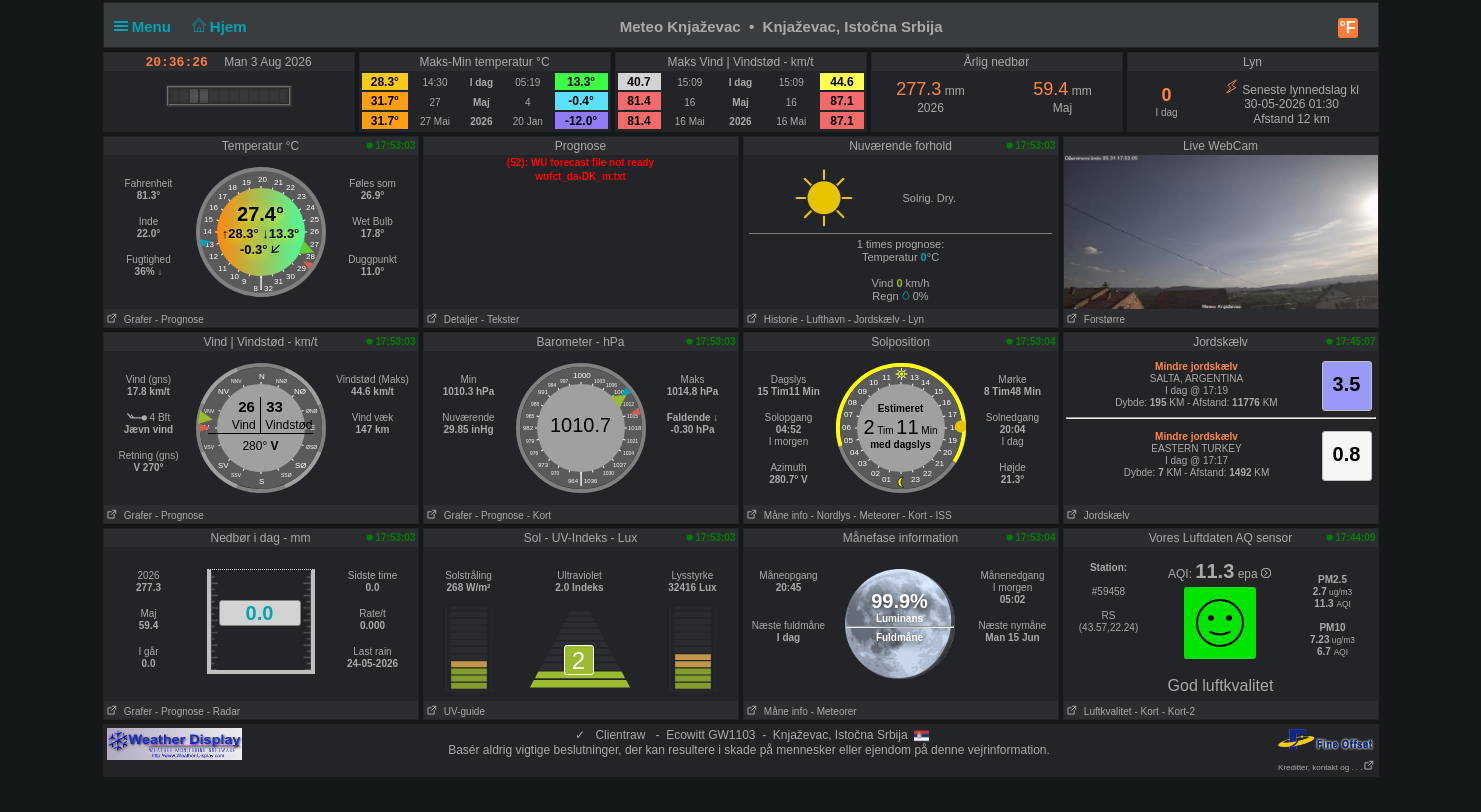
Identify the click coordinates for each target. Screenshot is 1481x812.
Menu (147, 26)
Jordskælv (1097, 515)
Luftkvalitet (1098, 711)
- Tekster (500, 319)
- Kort (539, 515)
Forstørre (1094, 319)
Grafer (128, 319)
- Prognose (179, 319)
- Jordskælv (874, 319)
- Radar (223, 711)
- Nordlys (831, 515)
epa (1254, 574)
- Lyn (913, 319)
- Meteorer (876, 515)
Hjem (217, 26)
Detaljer (451, 319)
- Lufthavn (823, 319)
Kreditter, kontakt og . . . (1326, 767)
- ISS (940, 515)
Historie (771, 319)
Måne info (776, 515)
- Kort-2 (1177, 711)
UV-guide (454, 711)
